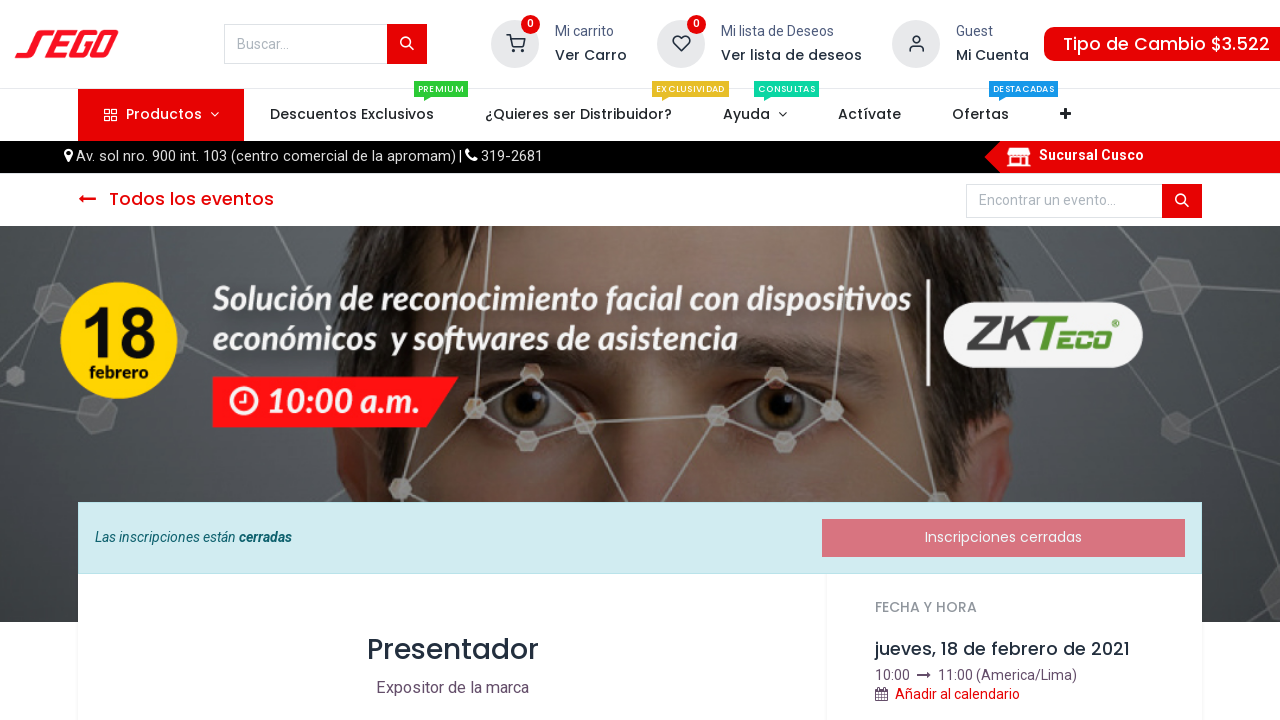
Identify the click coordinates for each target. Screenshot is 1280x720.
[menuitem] (351, 115)
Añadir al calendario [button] (957, 694)
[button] (1066, 115)
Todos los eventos (176, 199)
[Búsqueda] (407, 44)
